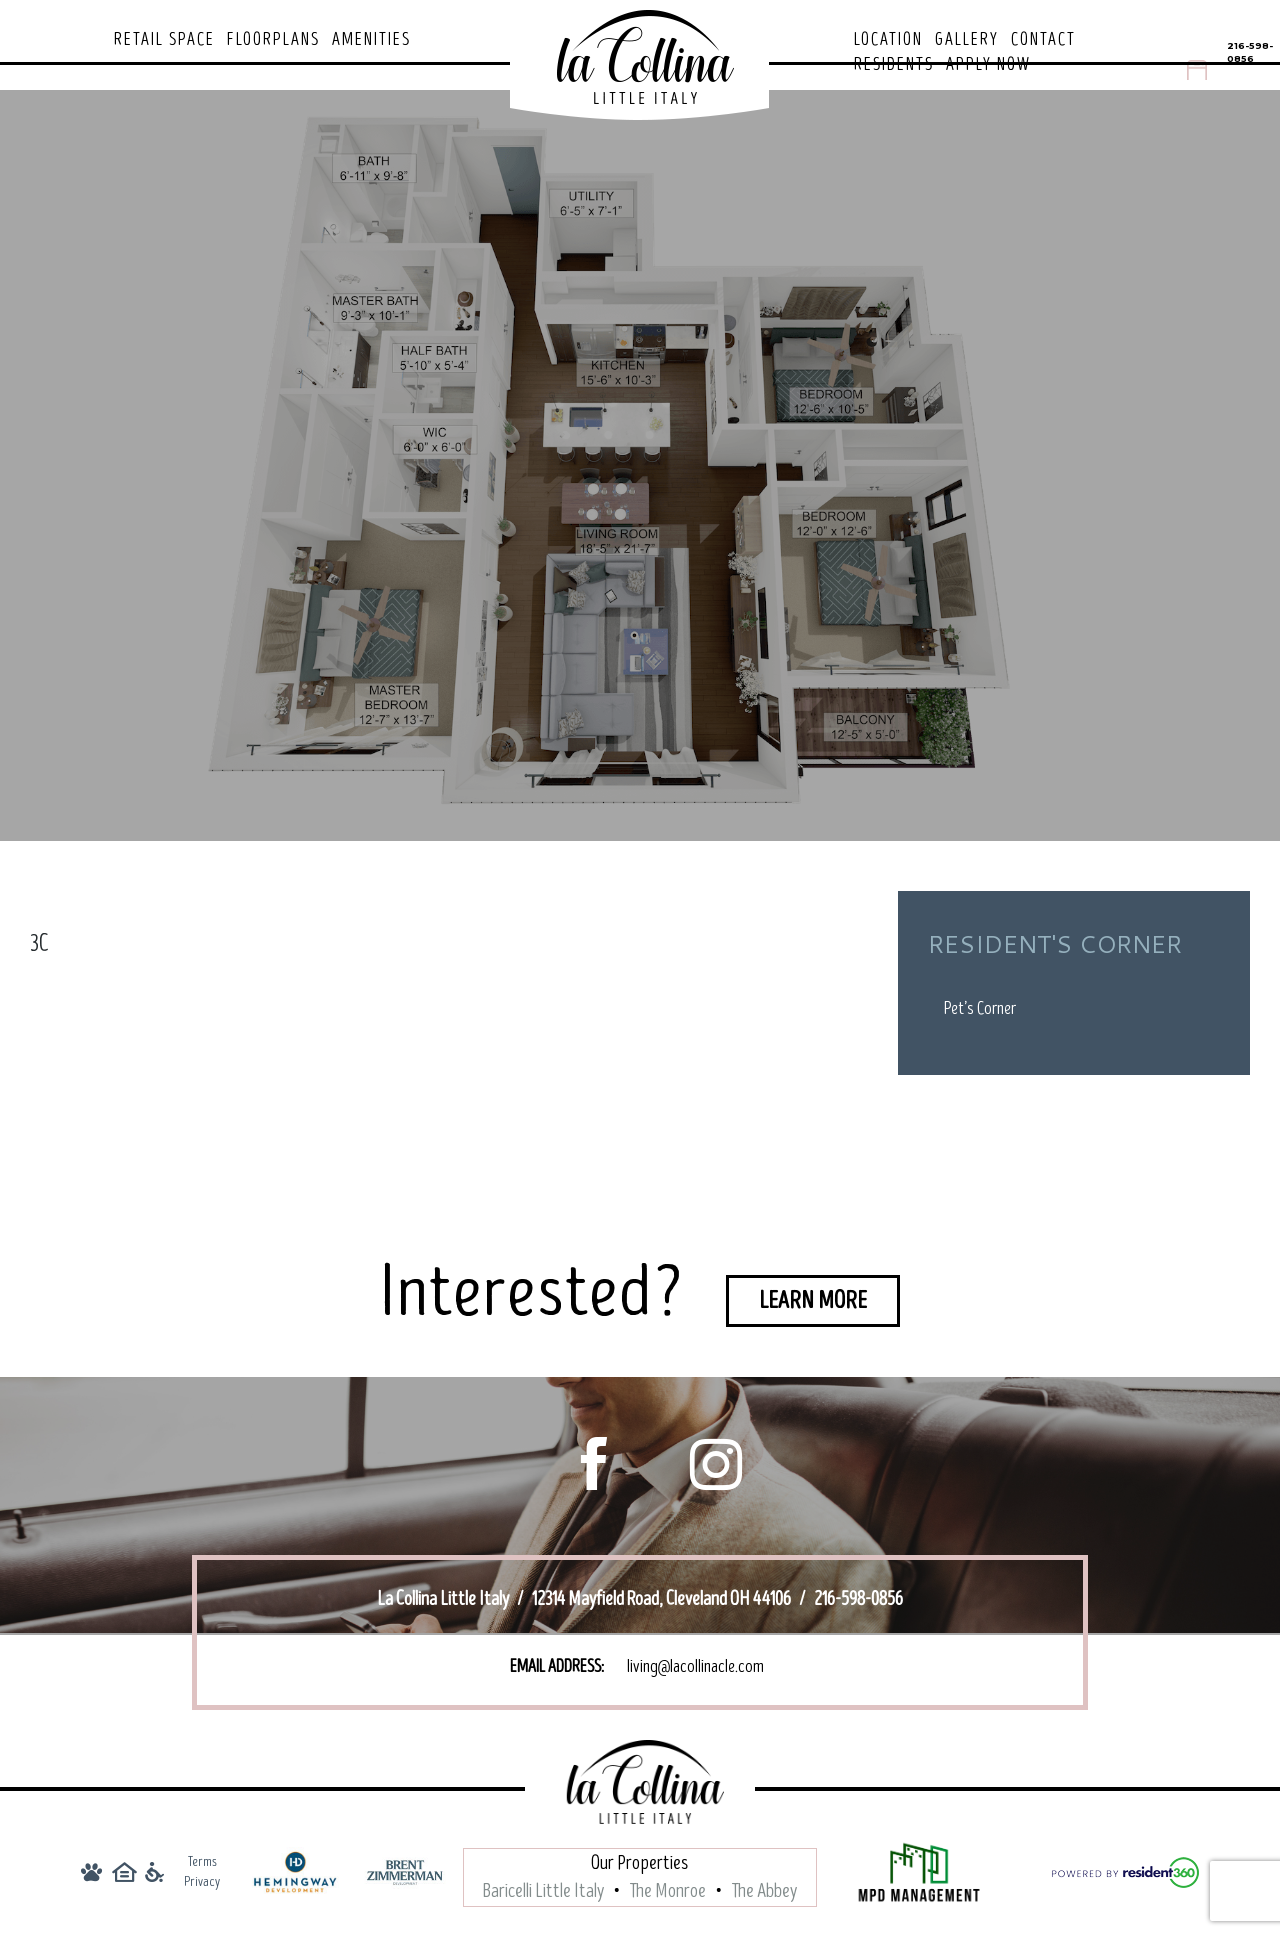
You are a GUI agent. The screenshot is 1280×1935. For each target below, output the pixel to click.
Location (888, 40)
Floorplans (273, 40)
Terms (202, 1864)
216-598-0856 (1250, 52)
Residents (894, 65)
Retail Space (164, 40)
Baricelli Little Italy (543, 1894)
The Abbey (764, 1894)
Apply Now (988, 65)
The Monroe (668, 1894)
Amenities (371, 40)
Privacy (202, 1884)
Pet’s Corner (980, 1008)
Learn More (813, 1300)
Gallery (967, 40)
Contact (1043, 40)
